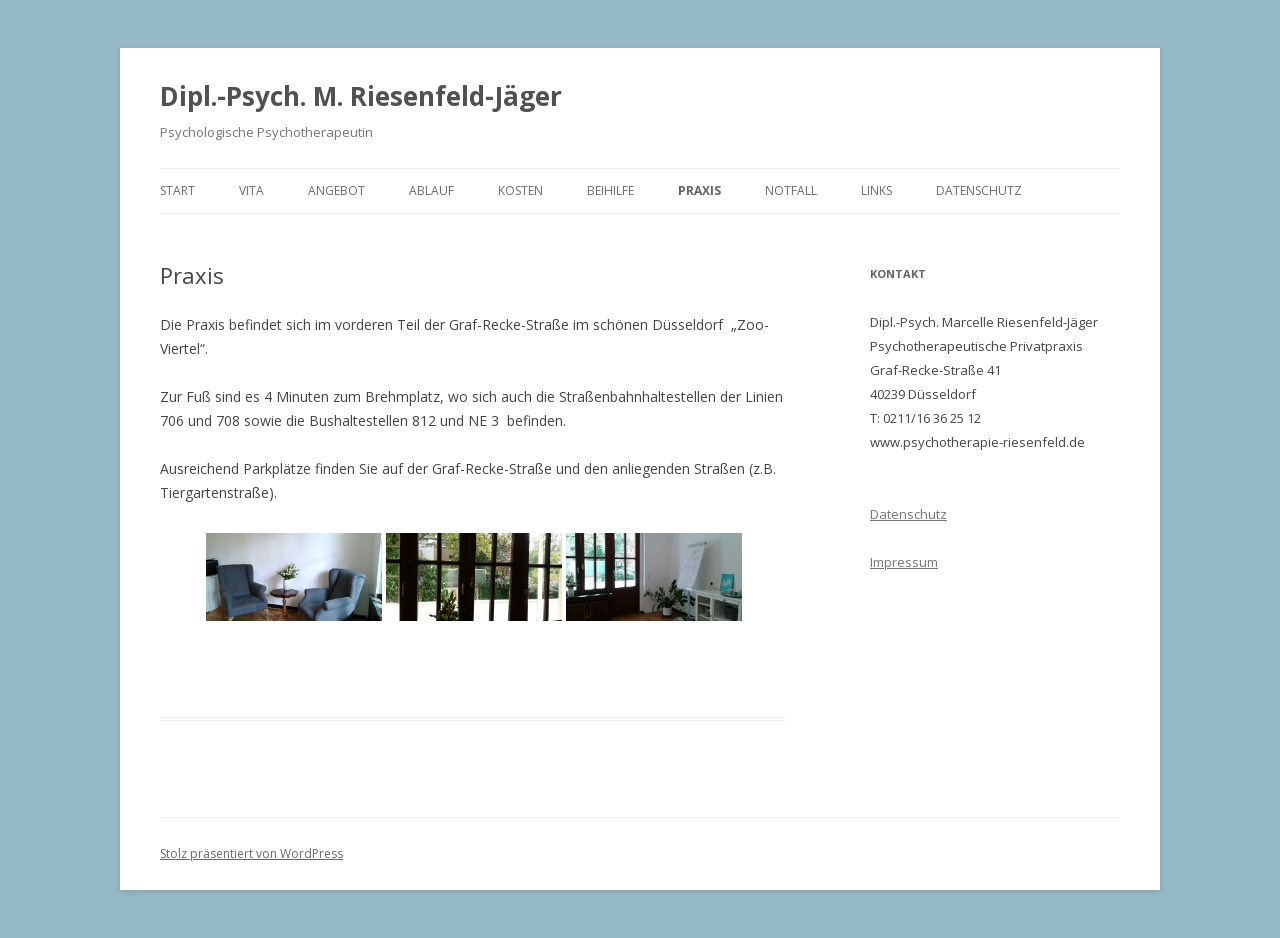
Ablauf (431, 190)
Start (177, 190)
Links (876, 190)
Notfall (791, 190)
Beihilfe (610, 190)
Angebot (336, 190)
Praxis (699, 190)
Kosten (520, 190)
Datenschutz (979, 190)
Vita (251, 190)
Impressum (904, 562)
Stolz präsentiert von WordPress (251, 853)
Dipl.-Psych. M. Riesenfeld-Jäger (361, 96)
